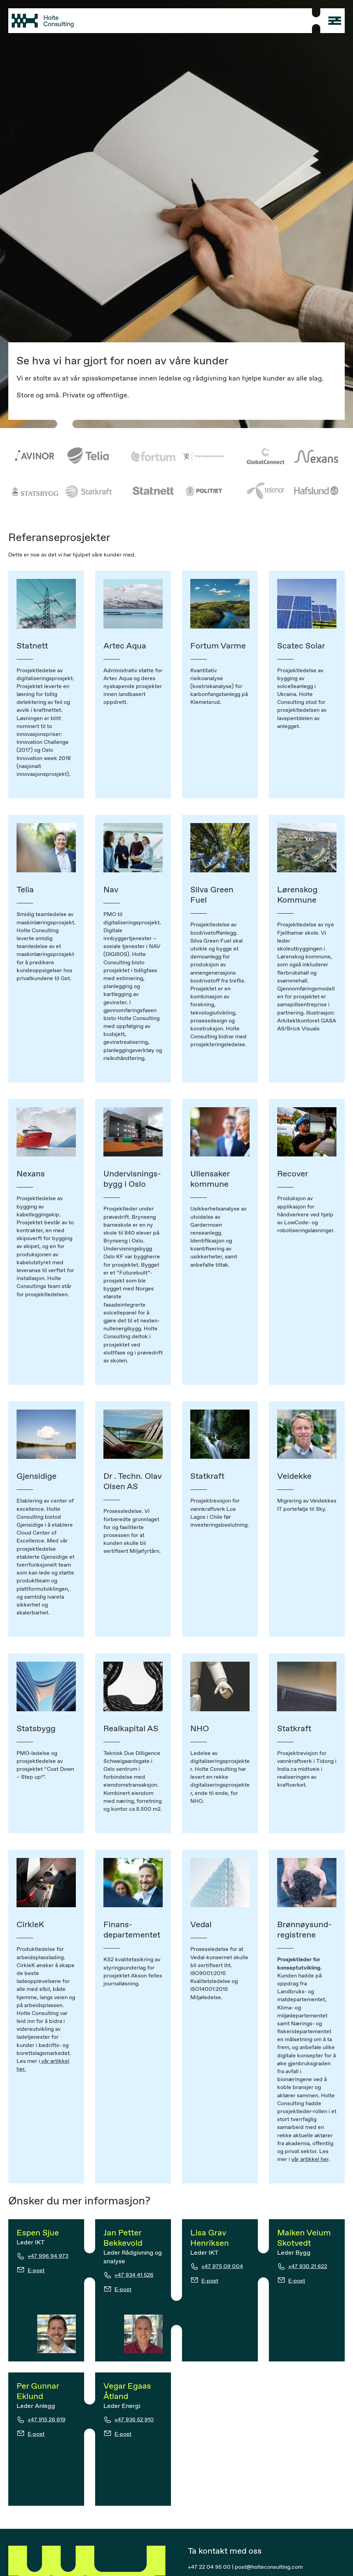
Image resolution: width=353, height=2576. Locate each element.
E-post (36, 2270)
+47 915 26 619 (46, 2419)
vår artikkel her (310, 2159)
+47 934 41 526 (133, 2274)
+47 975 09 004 (222, 2266)
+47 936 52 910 (134, 2419)
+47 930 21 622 (307, 2266)
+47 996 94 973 (48, 2256)
